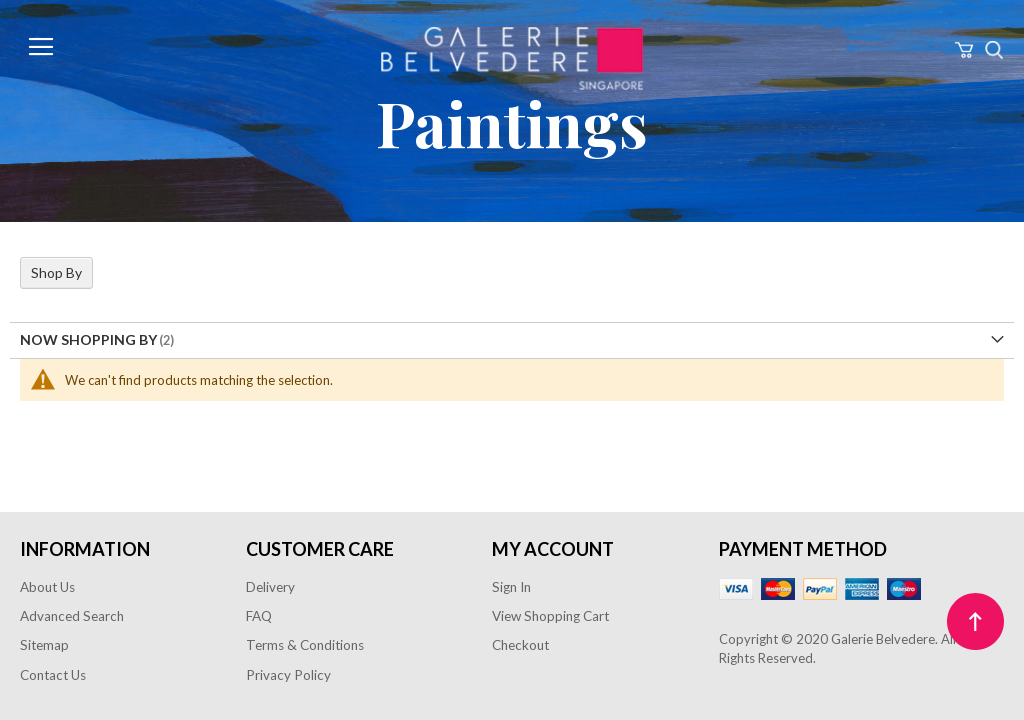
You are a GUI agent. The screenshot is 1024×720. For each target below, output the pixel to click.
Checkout (520, 645)
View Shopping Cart (550, 616)
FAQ (259, 616)
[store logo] (512, 58)
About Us (47, 587)
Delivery (270, 587)
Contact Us (53, 675)
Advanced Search (72, 616)
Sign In (511, 587)
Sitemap (44, 645)
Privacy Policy (288, 675)
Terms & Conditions (305, 645)
